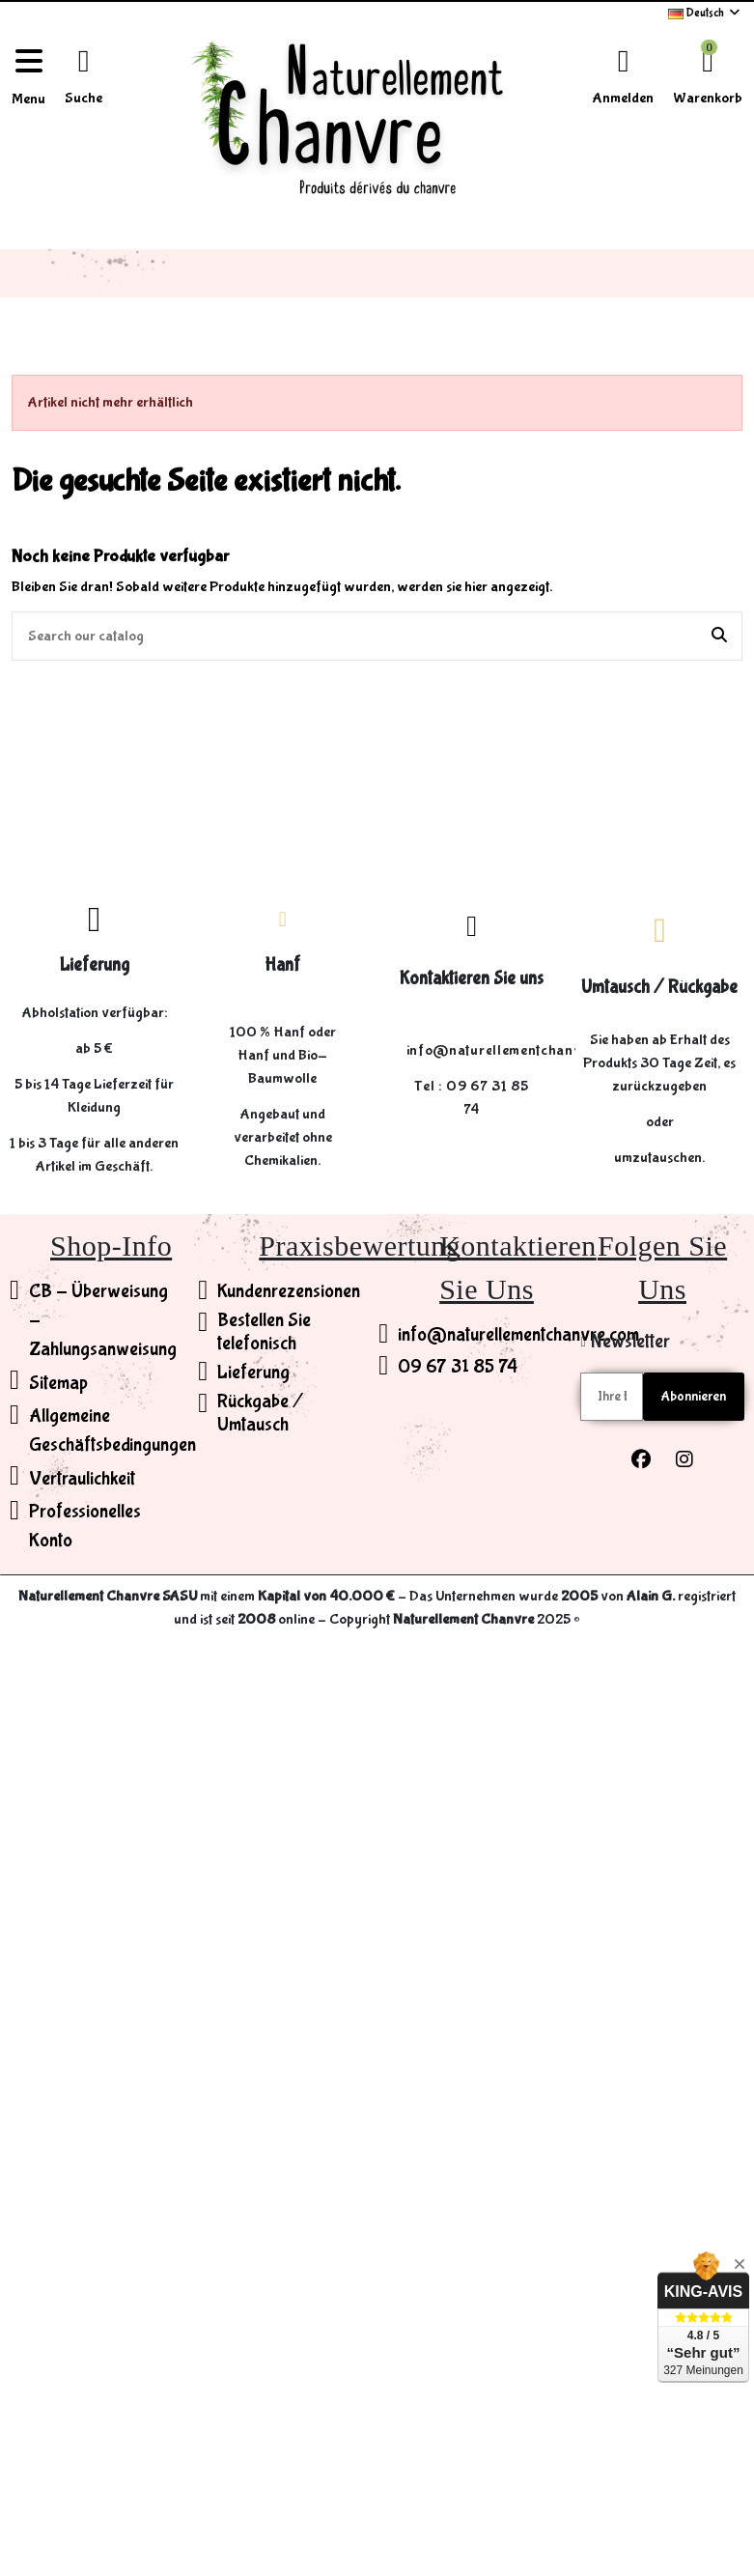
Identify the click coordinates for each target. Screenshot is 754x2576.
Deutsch (705, 13)
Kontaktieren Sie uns (472, 978)
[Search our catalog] (719, 636)
